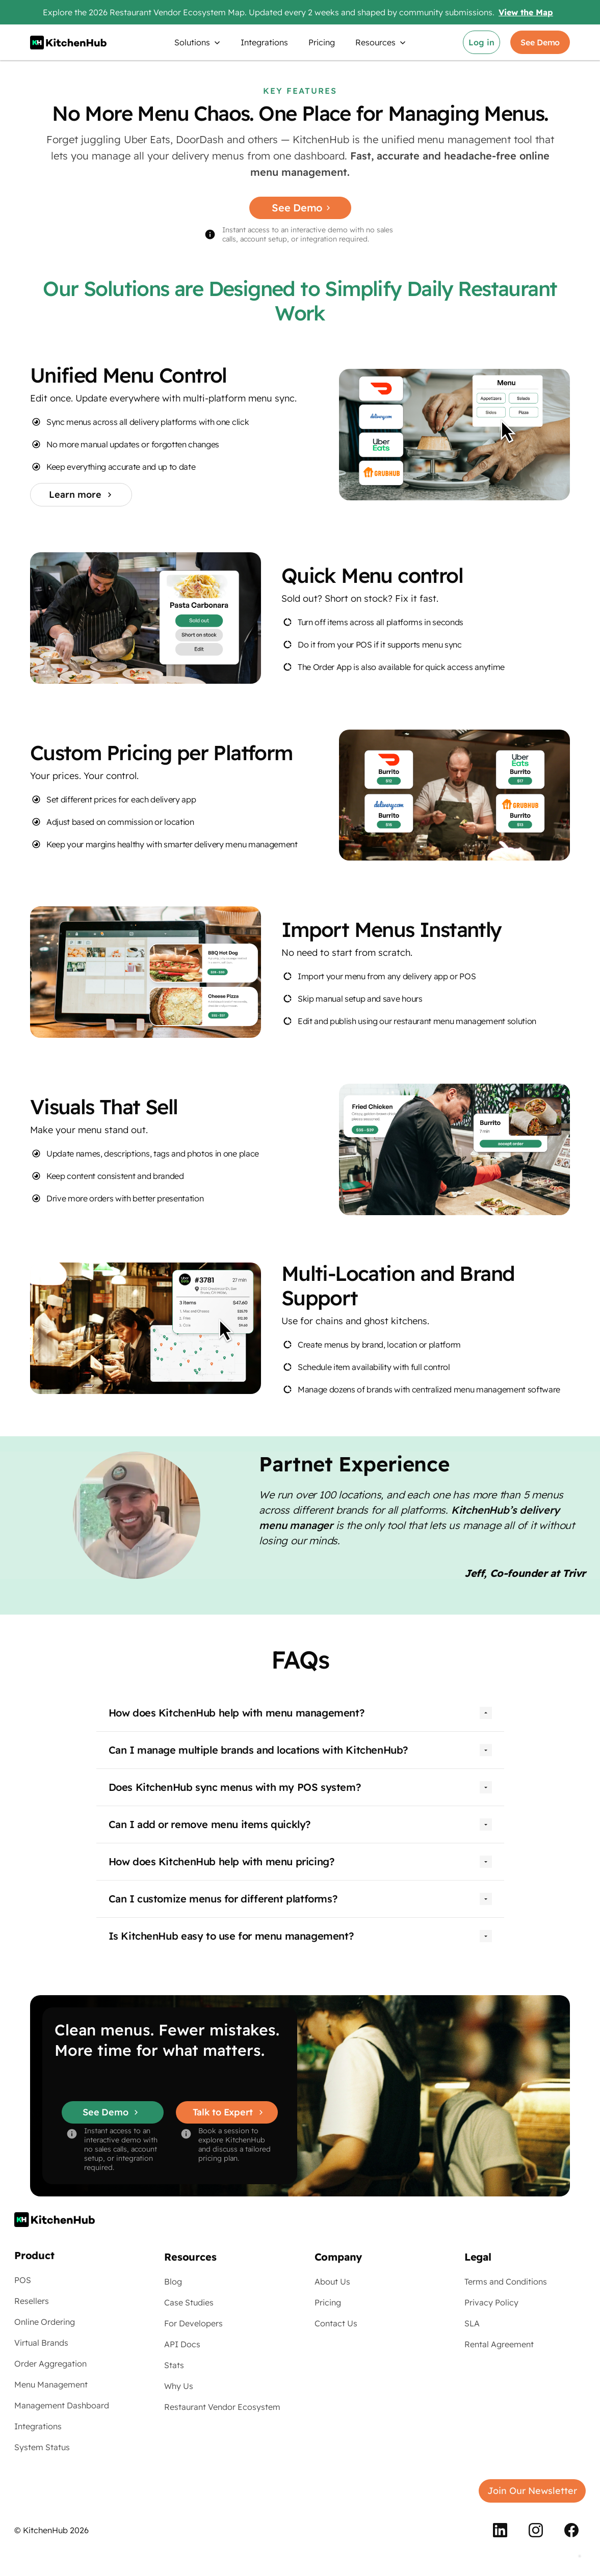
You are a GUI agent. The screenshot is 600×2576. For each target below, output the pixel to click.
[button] (197, 42)
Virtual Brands (41, 2343)
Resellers (31, 2301)
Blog (173, 2281)
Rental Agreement (499, 2344)
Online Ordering (44, 2322)
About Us (332, 2281)
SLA (472, 2323)
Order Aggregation (50, 2363)
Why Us (178, 2386)
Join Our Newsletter (532, 2491)
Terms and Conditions (505, 2281)
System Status (42, 2447)
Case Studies (189, 2302)
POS (22, 2280)
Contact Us (336, 2323)
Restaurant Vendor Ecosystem (222, 2407)
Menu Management (51, 2384)
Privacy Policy (491, 2302)
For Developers (193, 2323)
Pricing (321, 42)
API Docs (182, 2344)
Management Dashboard (61, 2405)
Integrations (264, 42)
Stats (174, 2365)
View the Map (526, 12)
